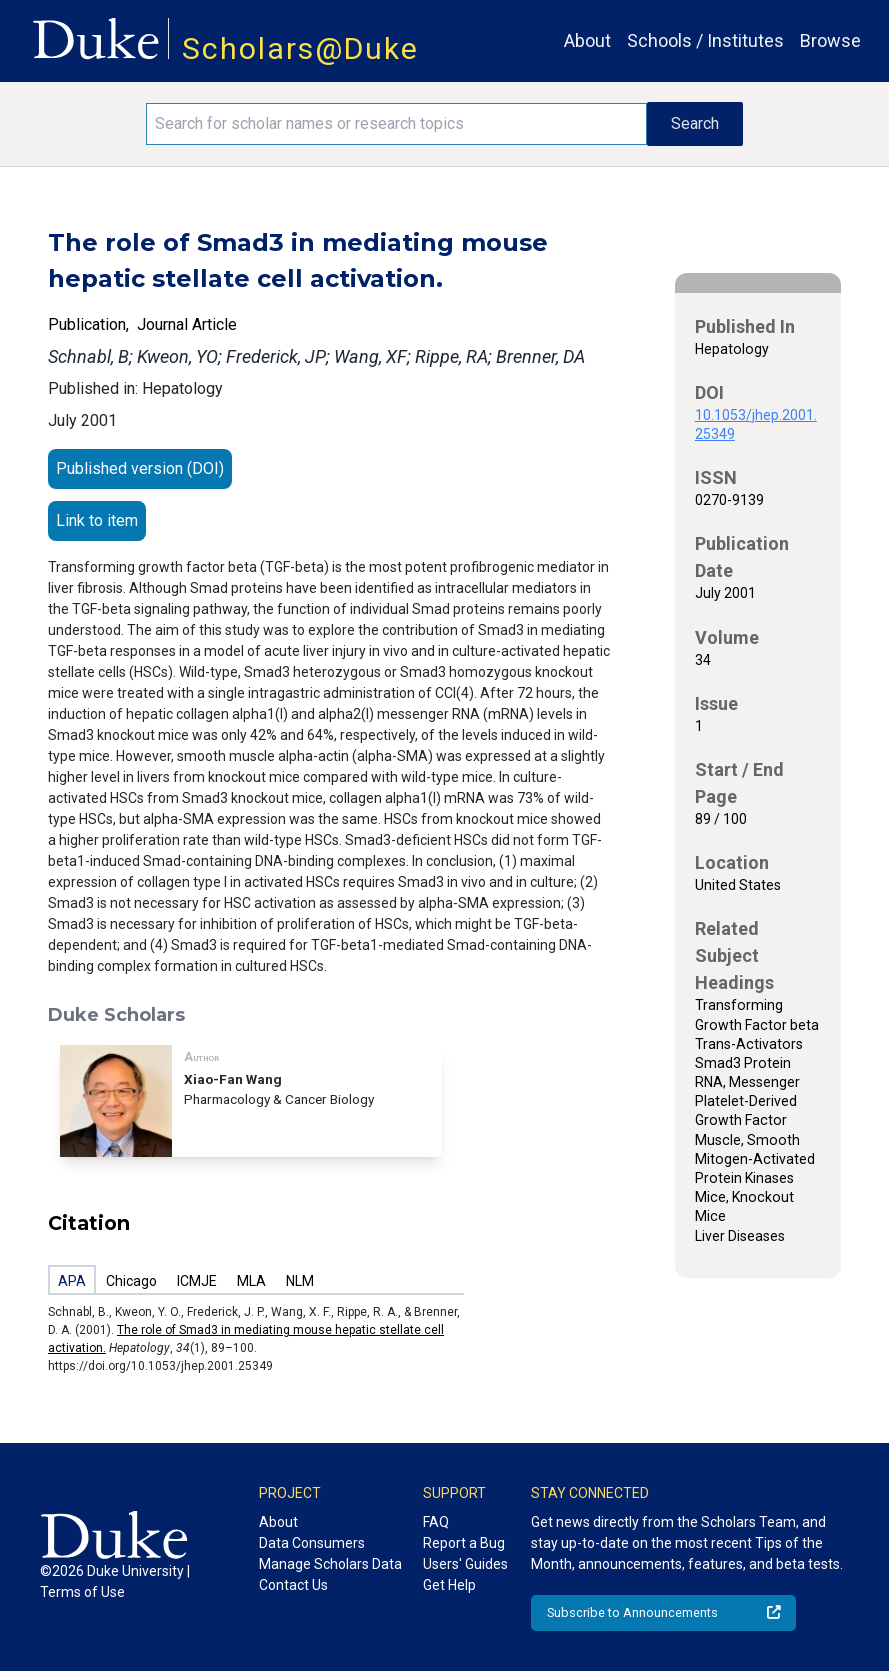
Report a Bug (464, 1543)
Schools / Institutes (705, 40)
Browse (830, 40)
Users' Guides (465, 1564)
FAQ (436, 1522)
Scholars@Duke (300, 48)
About (587, 40)
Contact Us (293, 1585)
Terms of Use (82, 1592)
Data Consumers (312, 1543)
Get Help (449, 1585)
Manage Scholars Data (330, 1564)
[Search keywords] (396, 124)
